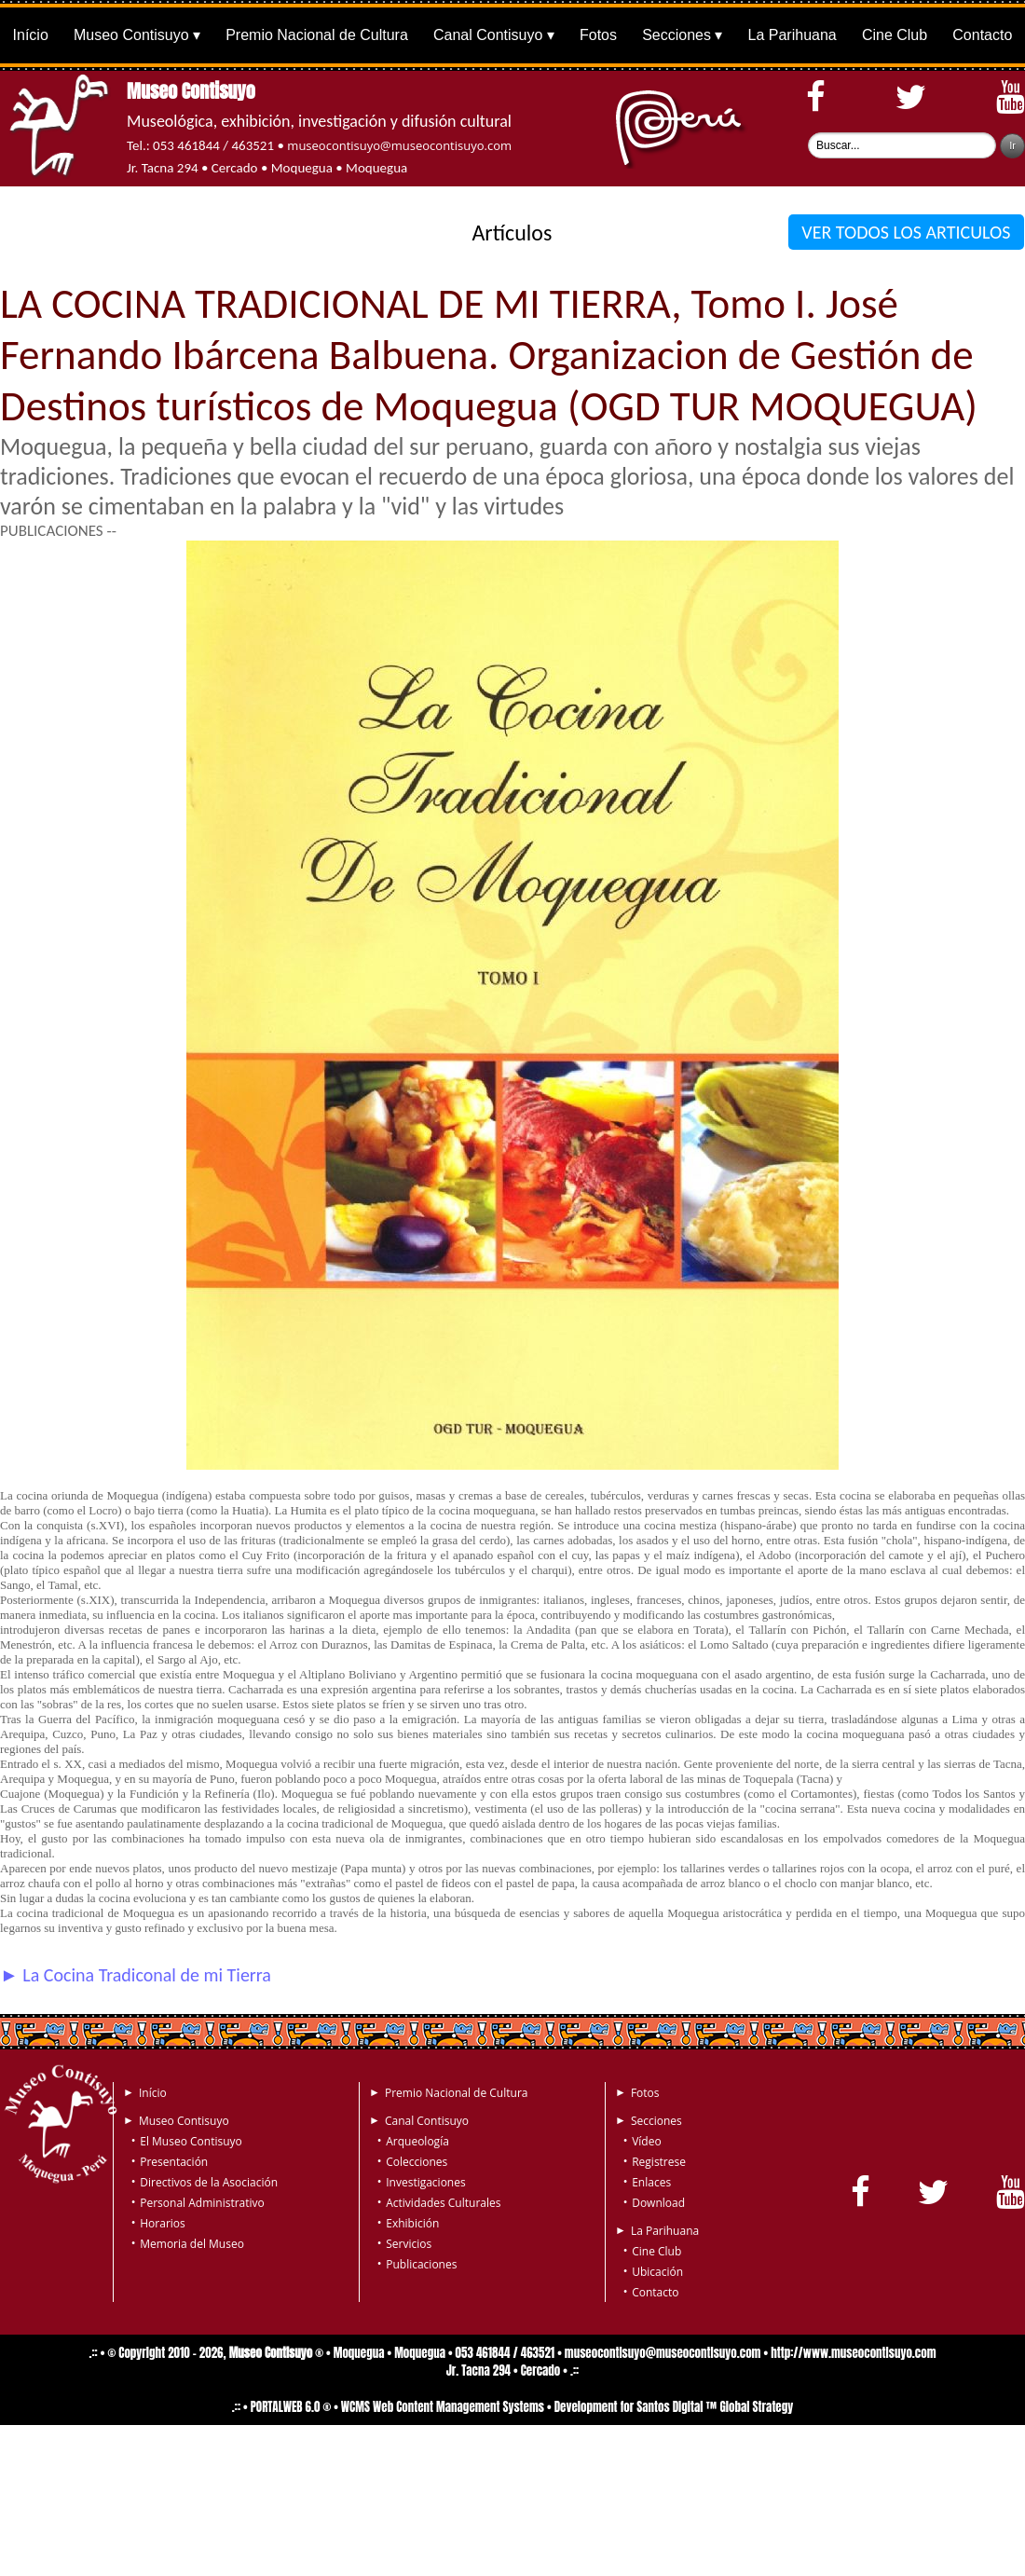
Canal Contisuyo (487, 35)
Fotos (598, 35)
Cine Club (894, 35)
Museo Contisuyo (131, 35)
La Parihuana (792, 35)
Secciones (676, 35)
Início (30, 35)
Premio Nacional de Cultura (317, 35)
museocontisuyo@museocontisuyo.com (399, 145)
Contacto (982, 35)
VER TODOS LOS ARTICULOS (906, 232)
